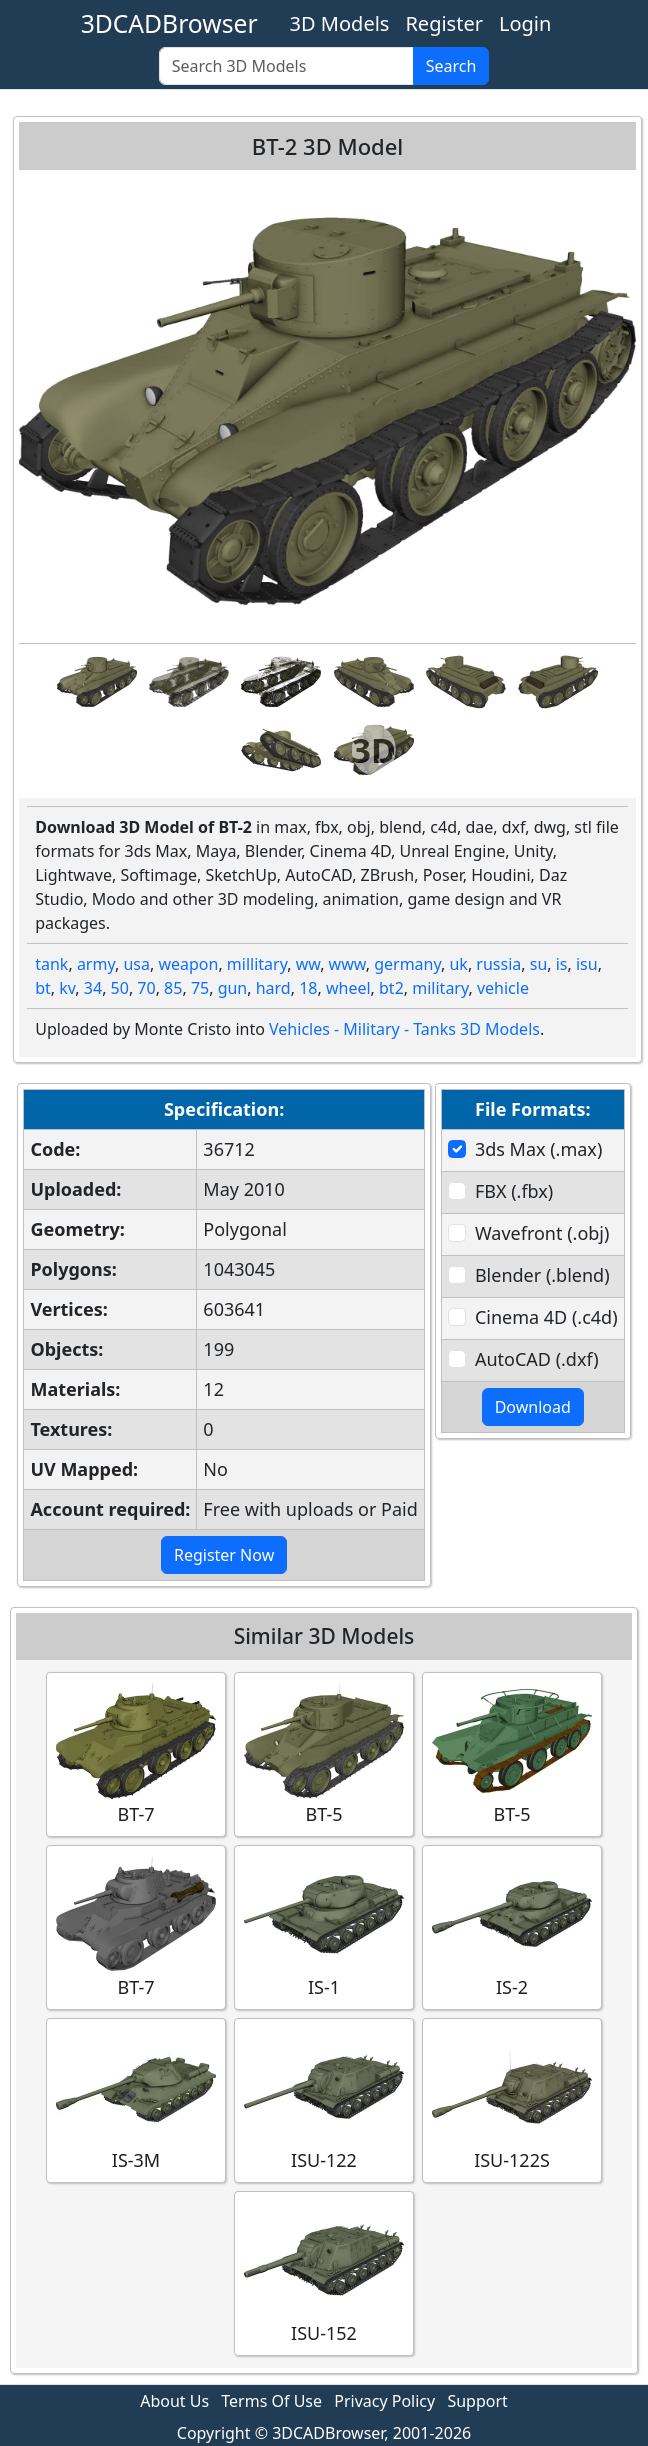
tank (51, 964)
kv (67, 988)
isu (587, 964)
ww (308, 964)
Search (451, 66)
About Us (174, 2401)
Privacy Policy (384, 2401)
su (539, 964)
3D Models (340, 23)
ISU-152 (324, 2272)
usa (136, 964)
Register (444, 23)
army (96, 964)
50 (120, 988)
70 (146, 988)
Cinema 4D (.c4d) (546, 1317)
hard (273, 988)
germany (407, 964)
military (440, 988)
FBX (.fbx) (514, 1191)
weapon (188, 964)
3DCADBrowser (169, 23)
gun (233, 988)
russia (498, 964)
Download (533, 1407)
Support (477, 2401)
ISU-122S (512, 2099)
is (562, 964)
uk (458, 964)
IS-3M (136, 2099)
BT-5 (324, 1753)
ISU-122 (324, 2099)
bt (43, 988)
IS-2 (512, 1926)
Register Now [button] (224, 1555)
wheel (348, 988)
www (347, 964)
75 (200, 988)
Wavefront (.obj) (542, 1233)
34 (93, 988)
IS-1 (324, 1926)
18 (308, 988)
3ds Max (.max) (538, 1149)
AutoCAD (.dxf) (537, 1359)
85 (173, 988)
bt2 (391, 988)
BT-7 (136, 1753)
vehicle (503, 988)
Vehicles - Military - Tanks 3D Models (404, 1029)
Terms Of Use (271, 2401)
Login (525, 23)
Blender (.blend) (542, 1275)
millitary (257, 964)
